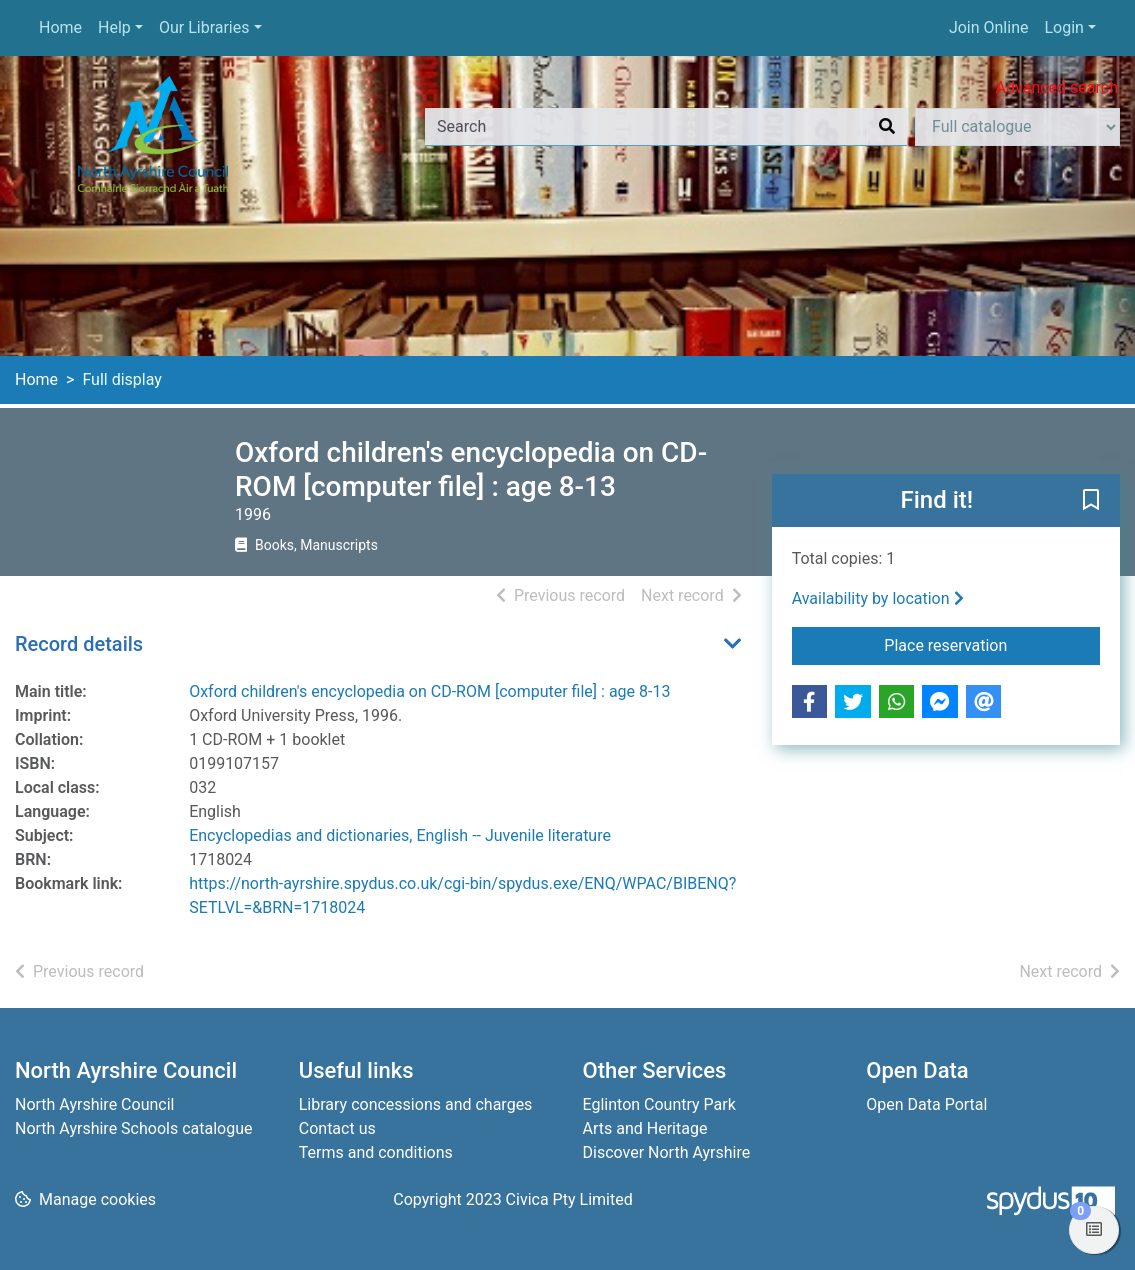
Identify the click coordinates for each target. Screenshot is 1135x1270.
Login (1063, 27)
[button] (1091, 502)
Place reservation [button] (992, 644)
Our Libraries (204, 27)
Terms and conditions (376, 1152)
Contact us (337, 1128)
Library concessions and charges (416, 1104)
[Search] (887, 127)
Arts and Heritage (645, 1128)
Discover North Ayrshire (667, 1152)
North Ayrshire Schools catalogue (133, 1128)
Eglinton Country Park (659, 1104)
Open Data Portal (926, 1104)
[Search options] (1017, 127)
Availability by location (878, 598)
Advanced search (1057, 87)
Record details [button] (79, 644)
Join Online (989, 27)
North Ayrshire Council (94, 1104)
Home (60, 27)
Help (114, 27)
